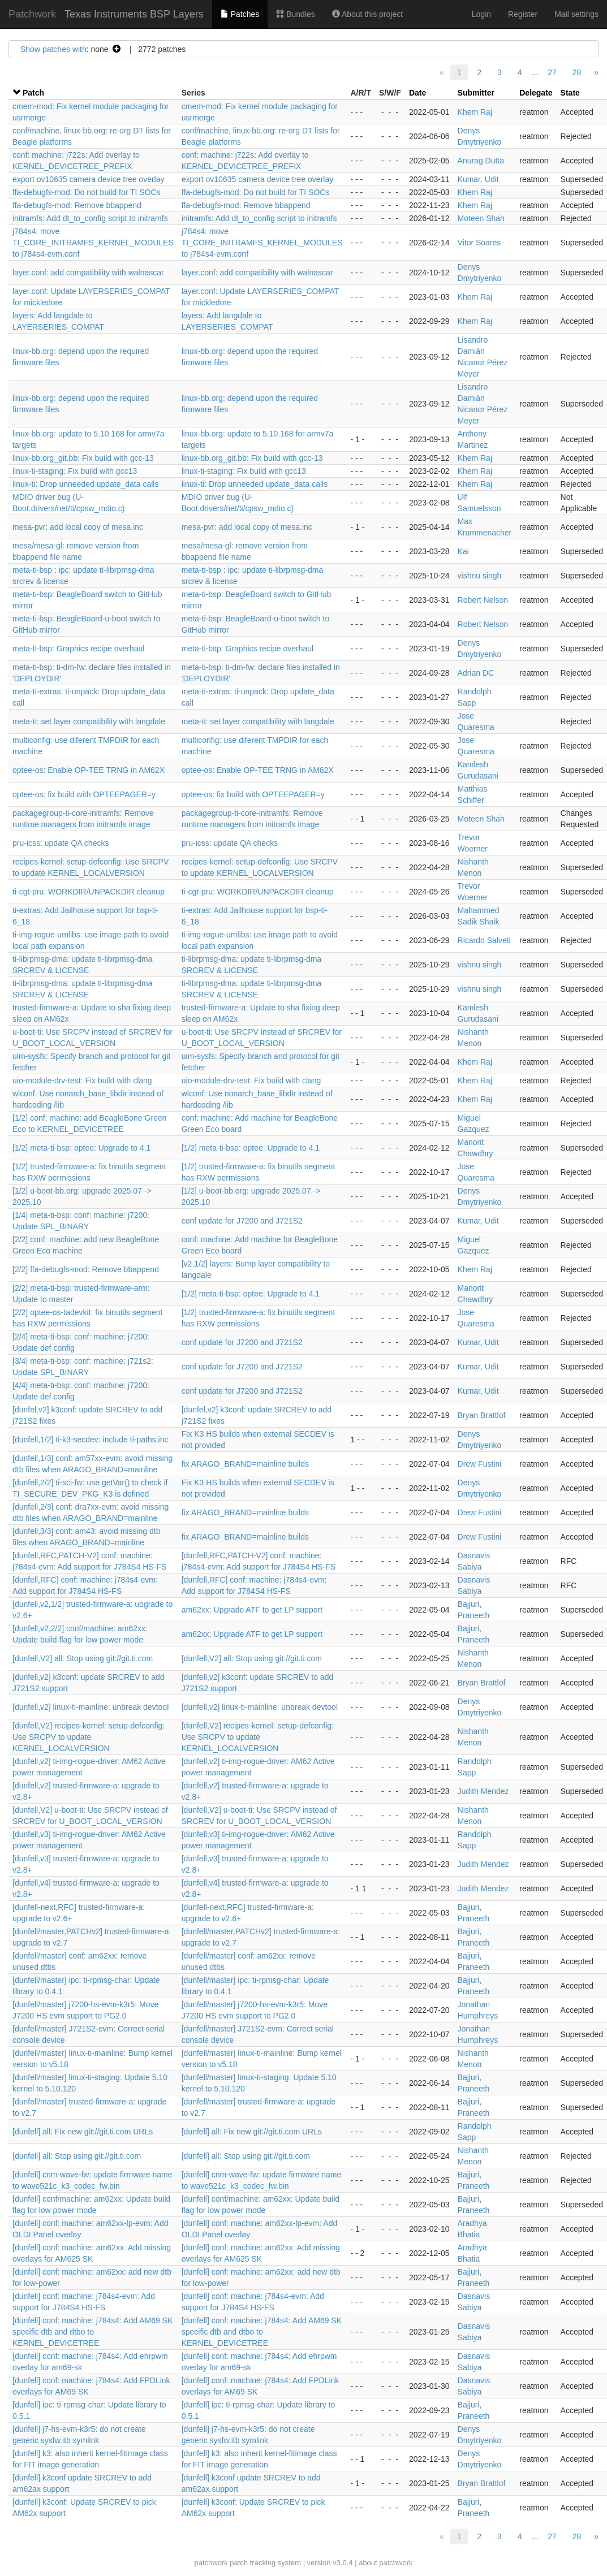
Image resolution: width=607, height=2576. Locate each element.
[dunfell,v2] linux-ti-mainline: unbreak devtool (90, 1706)
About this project (367, 14)
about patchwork (385, 2562)
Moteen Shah (481, 218)
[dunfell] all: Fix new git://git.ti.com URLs (82, 2131)
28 (577, 72)
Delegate (535, 92)
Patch (33, 92)
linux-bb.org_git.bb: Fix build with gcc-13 (83, 458)
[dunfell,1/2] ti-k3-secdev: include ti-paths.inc (90, 1439)
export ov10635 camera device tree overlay (88, 179)
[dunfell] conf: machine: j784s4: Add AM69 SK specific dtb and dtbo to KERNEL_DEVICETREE (92, 2332)
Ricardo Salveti (484, 940)
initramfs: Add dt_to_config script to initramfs (90, 218)
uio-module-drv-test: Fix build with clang (82, 1080)
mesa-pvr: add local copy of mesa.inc (77, 526)
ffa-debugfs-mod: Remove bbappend (76, 205)
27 (552, 72)
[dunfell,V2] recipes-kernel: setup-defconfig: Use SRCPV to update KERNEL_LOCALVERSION (88, 1737)
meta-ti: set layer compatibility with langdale (88, 721)
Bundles (295, 14)
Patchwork (32, 14)
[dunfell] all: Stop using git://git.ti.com (76, 2155)
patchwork (210, 2562)
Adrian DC (476, 672)
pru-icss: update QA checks (60, 843)
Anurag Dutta (481, 160)
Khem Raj (475, 111)
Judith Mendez (483, 1791)
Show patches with (53, 49)
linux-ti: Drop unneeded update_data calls (85, 484)
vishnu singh (480, 575)
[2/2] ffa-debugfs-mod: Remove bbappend (85, 1269)
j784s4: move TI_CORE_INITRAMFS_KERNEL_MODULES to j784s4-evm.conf (93, 242)
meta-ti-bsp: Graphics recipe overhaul (78, 648)
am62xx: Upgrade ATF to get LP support (252, 1609)
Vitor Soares (479, 242)
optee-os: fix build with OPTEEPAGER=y (84, 794)
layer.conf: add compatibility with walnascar (88, 272)
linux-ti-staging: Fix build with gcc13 (74, 471)
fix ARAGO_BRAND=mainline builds (245, 1463)
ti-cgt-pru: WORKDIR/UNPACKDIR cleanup (88, 891)
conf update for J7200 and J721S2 (242, 1220)
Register (522, 14)
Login (481, 14)
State (570, 92)
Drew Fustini (480, 1463)
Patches (240, 14)
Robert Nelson (483, 599)
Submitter (476, 92)
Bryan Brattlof (482, 1415)
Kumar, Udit (478, 179)
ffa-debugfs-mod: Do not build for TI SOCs (86, 192)
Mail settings (576, 14)
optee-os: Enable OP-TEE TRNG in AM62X (88, 770)
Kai (463, 551)
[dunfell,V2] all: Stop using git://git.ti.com (82, 1658)
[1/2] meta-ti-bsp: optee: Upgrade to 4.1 (81, 1147)
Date (417, 92)
